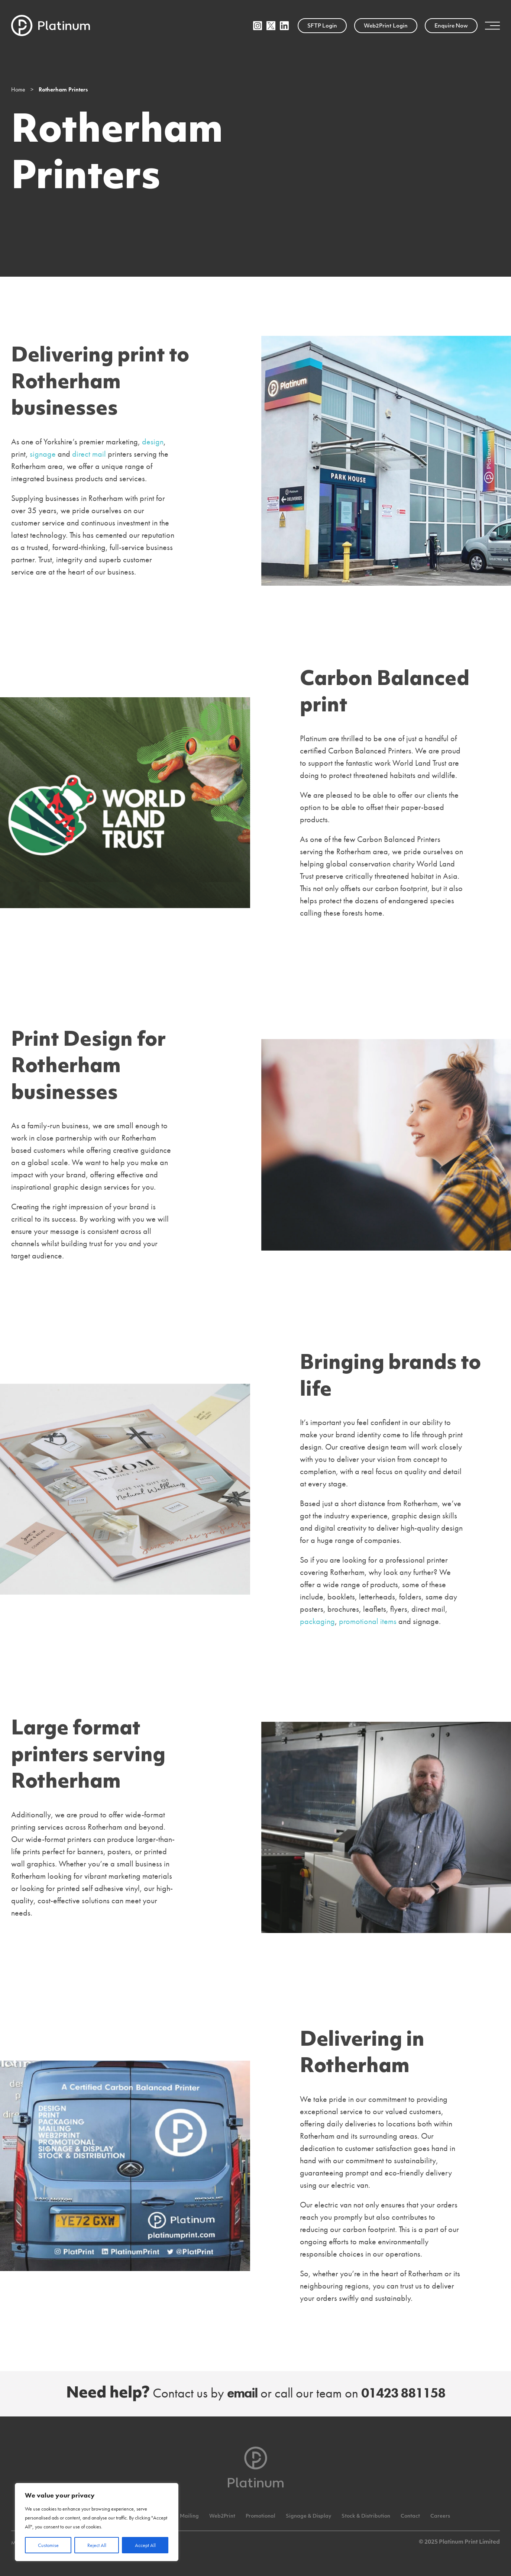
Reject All (96, 2545)
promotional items (368, 1621)
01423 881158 (403, 2393)
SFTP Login (322, 26)
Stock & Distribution (366, 2516)
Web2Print (222, 2516)
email (242, 2393)
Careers (440, 2516)
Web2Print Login (386, 26)
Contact (410, 2516)
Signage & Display (308, 2516)
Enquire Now (451, 26)
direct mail (89, 453)
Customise (48, 2545)
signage (43, 453)
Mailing (189, 2516)
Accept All (145, 2545)
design (153, 441)
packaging (317, 1621)
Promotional (260, 2516)
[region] (96, 2522)
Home (18, 89)
